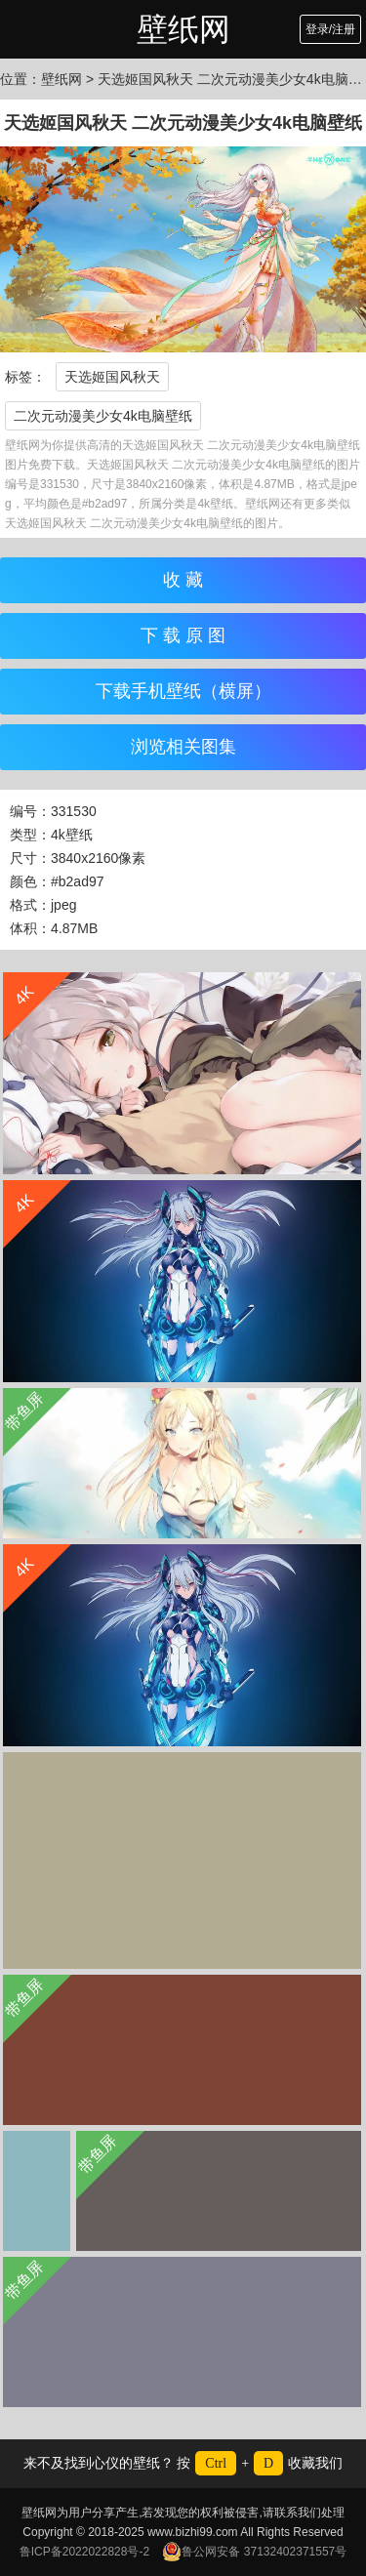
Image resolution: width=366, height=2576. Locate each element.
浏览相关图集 (183, 746)
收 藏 (183, 580)
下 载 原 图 (183, 635)
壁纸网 (183, 29)
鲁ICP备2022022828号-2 (84, 2551)
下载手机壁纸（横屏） (183, 691)
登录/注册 (330, 29)
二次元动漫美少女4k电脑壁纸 (103, 416)
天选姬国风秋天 (112, 377)
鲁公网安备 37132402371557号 (254, 2551)
